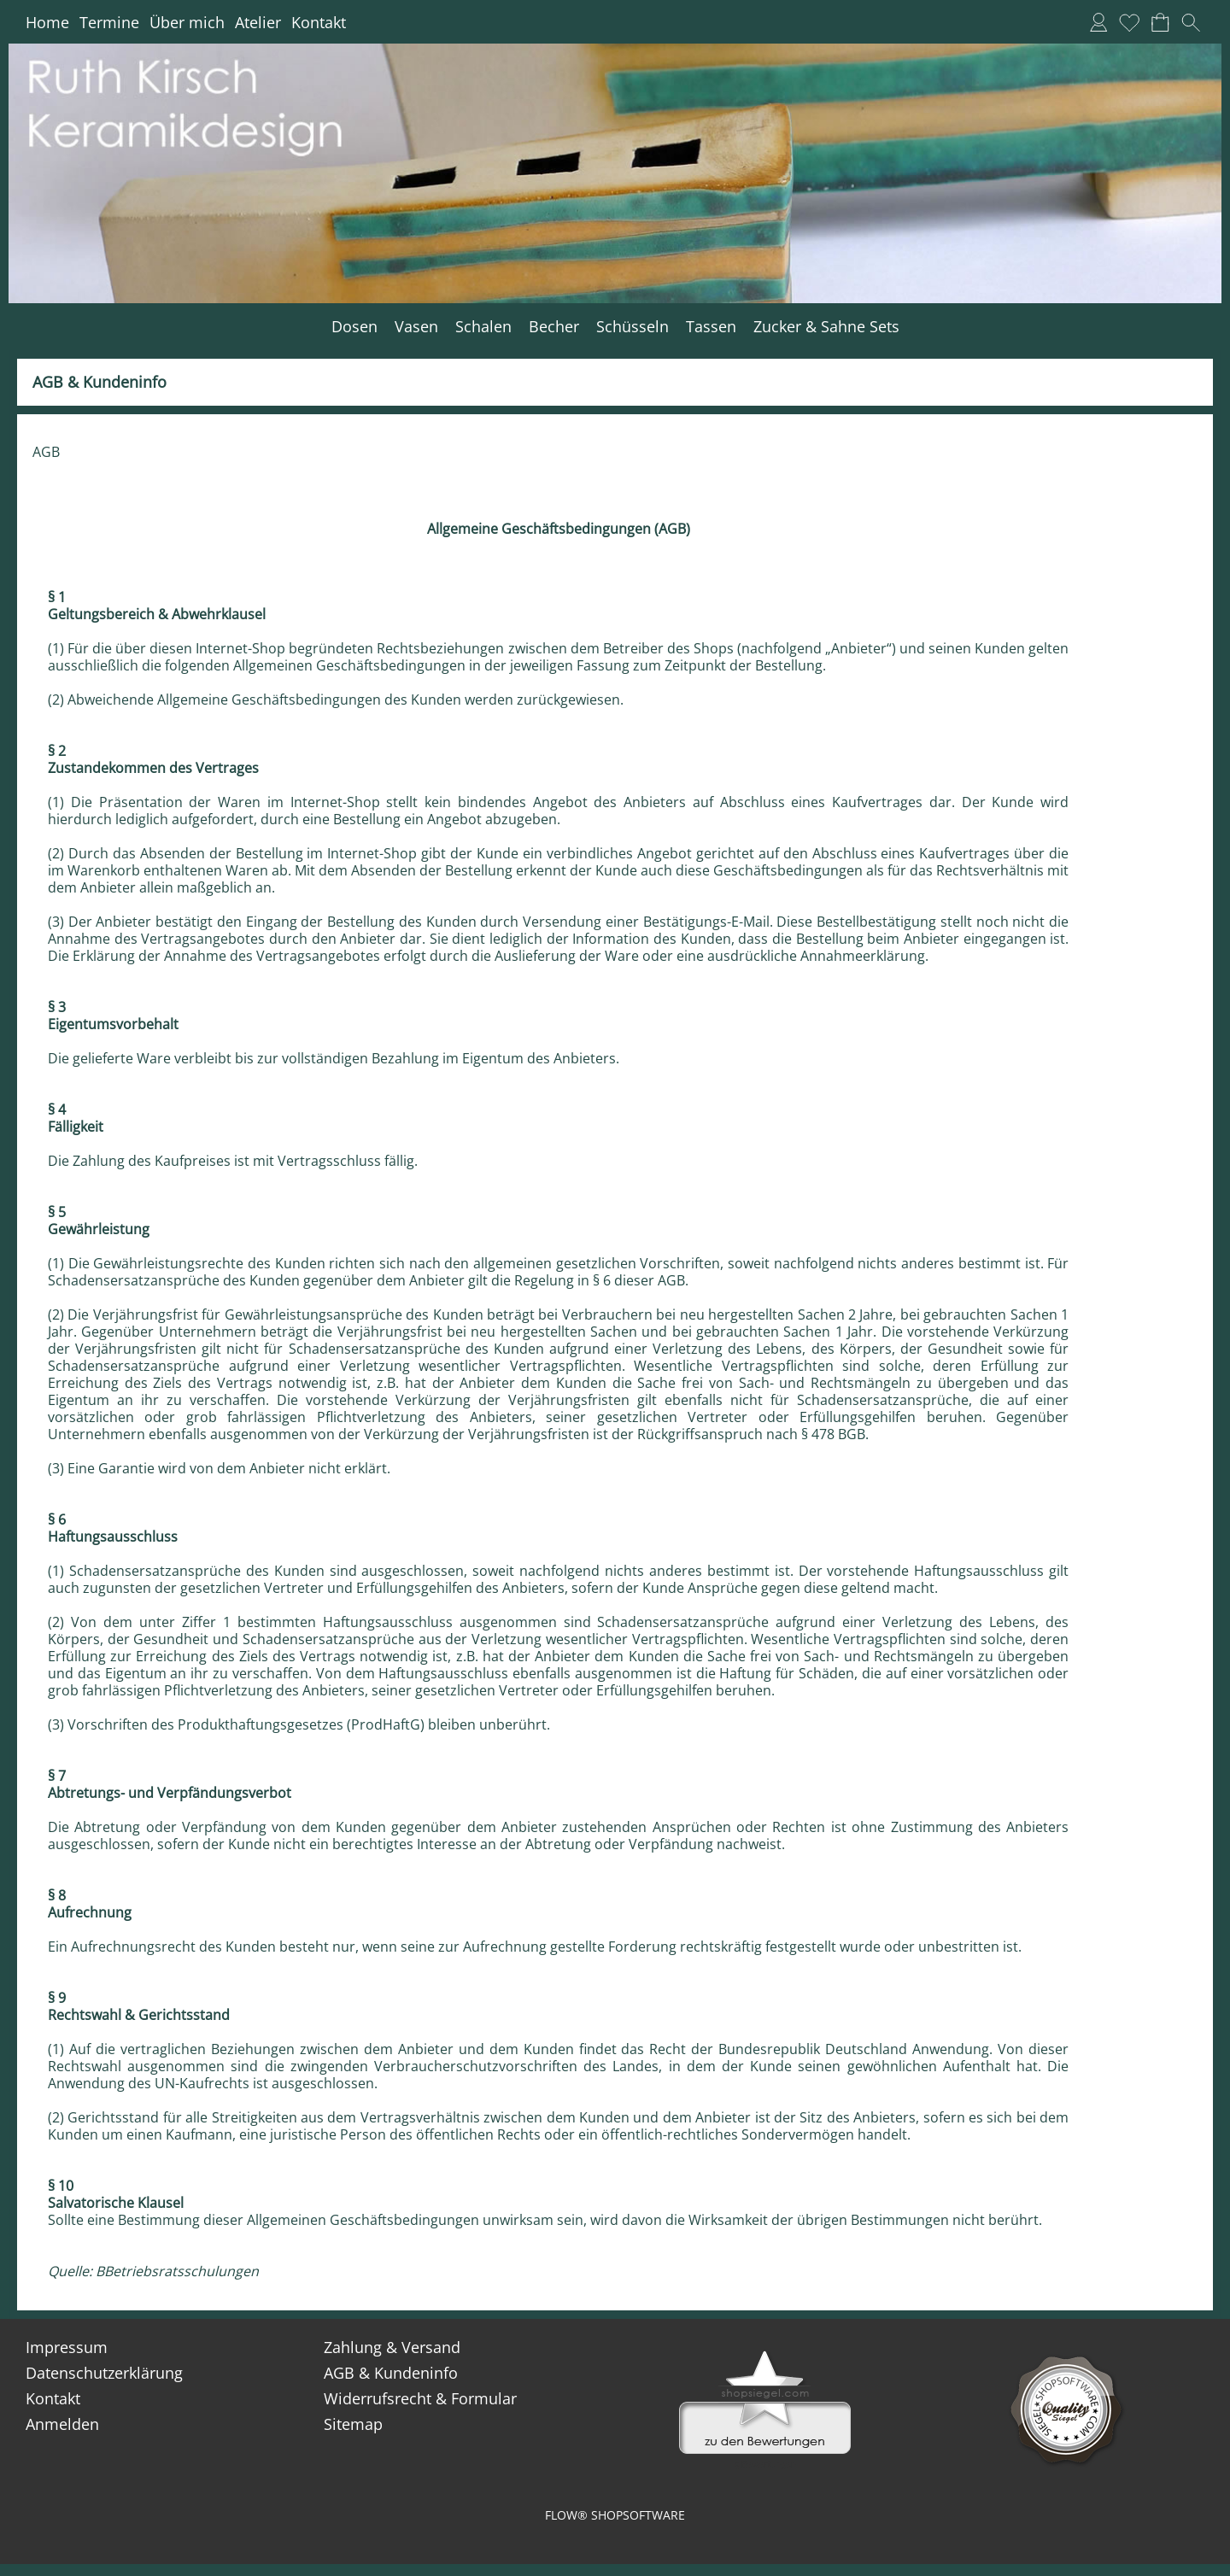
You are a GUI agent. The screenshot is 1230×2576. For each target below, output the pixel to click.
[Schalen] (483, 326)
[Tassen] (711, 326)
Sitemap (353, 2424)
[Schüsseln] (632, 326)
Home (47, 22)
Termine (109, 22)
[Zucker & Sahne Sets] (826, 326)
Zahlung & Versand (392, 2347)
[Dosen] (354, 326)
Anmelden (62, 2424)
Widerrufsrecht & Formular (420, 2398)
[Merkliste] (1129, 22)
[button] (1191, 22)
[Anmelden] (1098, 22)
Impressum (67, 2347)
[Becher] (554, 326)
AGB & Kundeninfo (391, 2372)
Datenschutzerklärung (104, 2372)
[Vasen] (416, 326)
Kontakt (318, 22)
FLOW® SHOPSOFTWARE (615, 2515)
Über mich (187, 22)
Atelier (258, 22)
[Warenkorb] (1160, 22)
